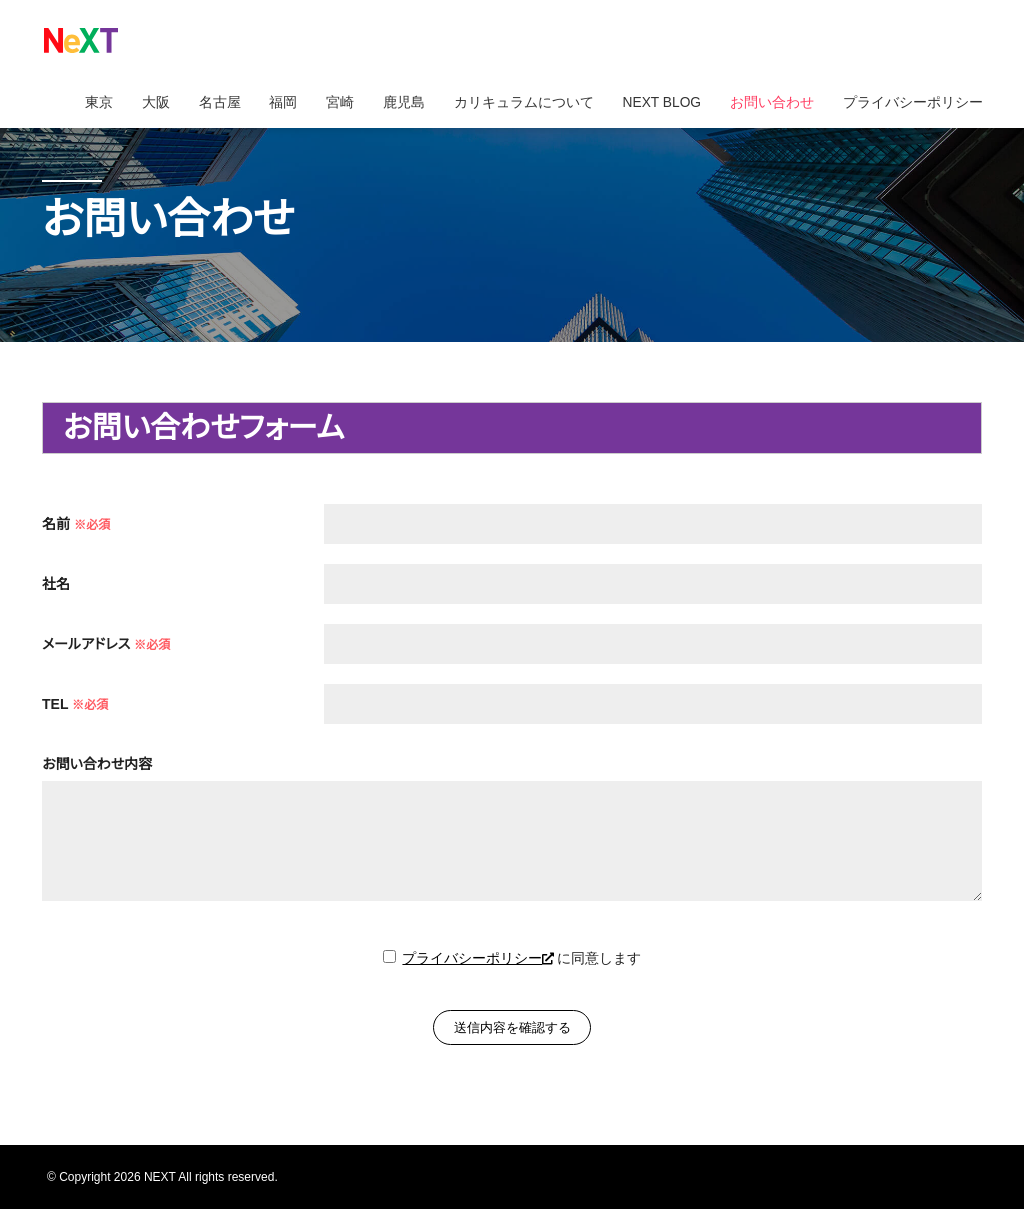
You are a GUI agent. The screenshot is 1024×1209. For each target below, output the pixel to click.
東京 (86, 105)
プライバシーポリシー (912, 105)
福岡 (274, 105)
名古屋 (209, 105)
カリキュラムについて (518, 105)
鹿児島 (397, 105)
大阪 (144, 105)
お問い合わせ (770, 105)
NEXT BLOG (658, 105)
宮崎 (332, 105)
